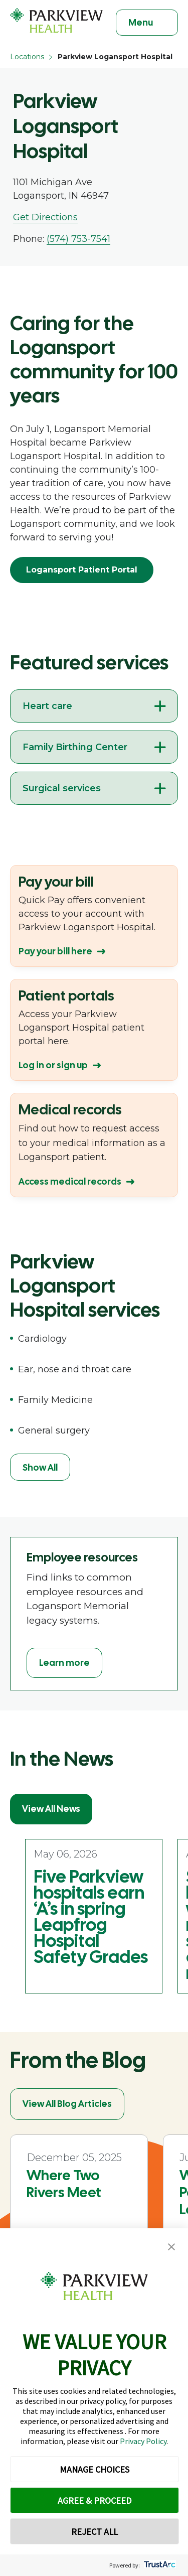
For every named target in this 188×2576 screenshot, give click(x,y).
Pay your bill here (55, 951)
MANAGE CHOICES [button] (94, 2469)
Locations (27, 56)
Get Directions (45, 217)
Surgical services (62, 788)
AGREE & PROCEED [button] (94, 2500)
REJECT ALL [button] (94, 2531)
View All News (51, 1808)
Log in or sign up (53, 1065)
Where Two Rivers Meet (64, 2183)
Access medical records (70, 1181)
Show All (40, 1467)
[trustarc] (158, 2565)
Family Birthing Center (75, 747)
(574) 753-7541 (78, 238)
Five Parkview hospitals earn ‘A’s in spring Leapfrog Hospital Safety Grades (91, 1916)
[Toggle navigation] (147, 23)
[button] (171, 2247)
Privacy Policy (143, 2441)
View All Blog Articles (67, 2103)
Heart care (47, 705)
